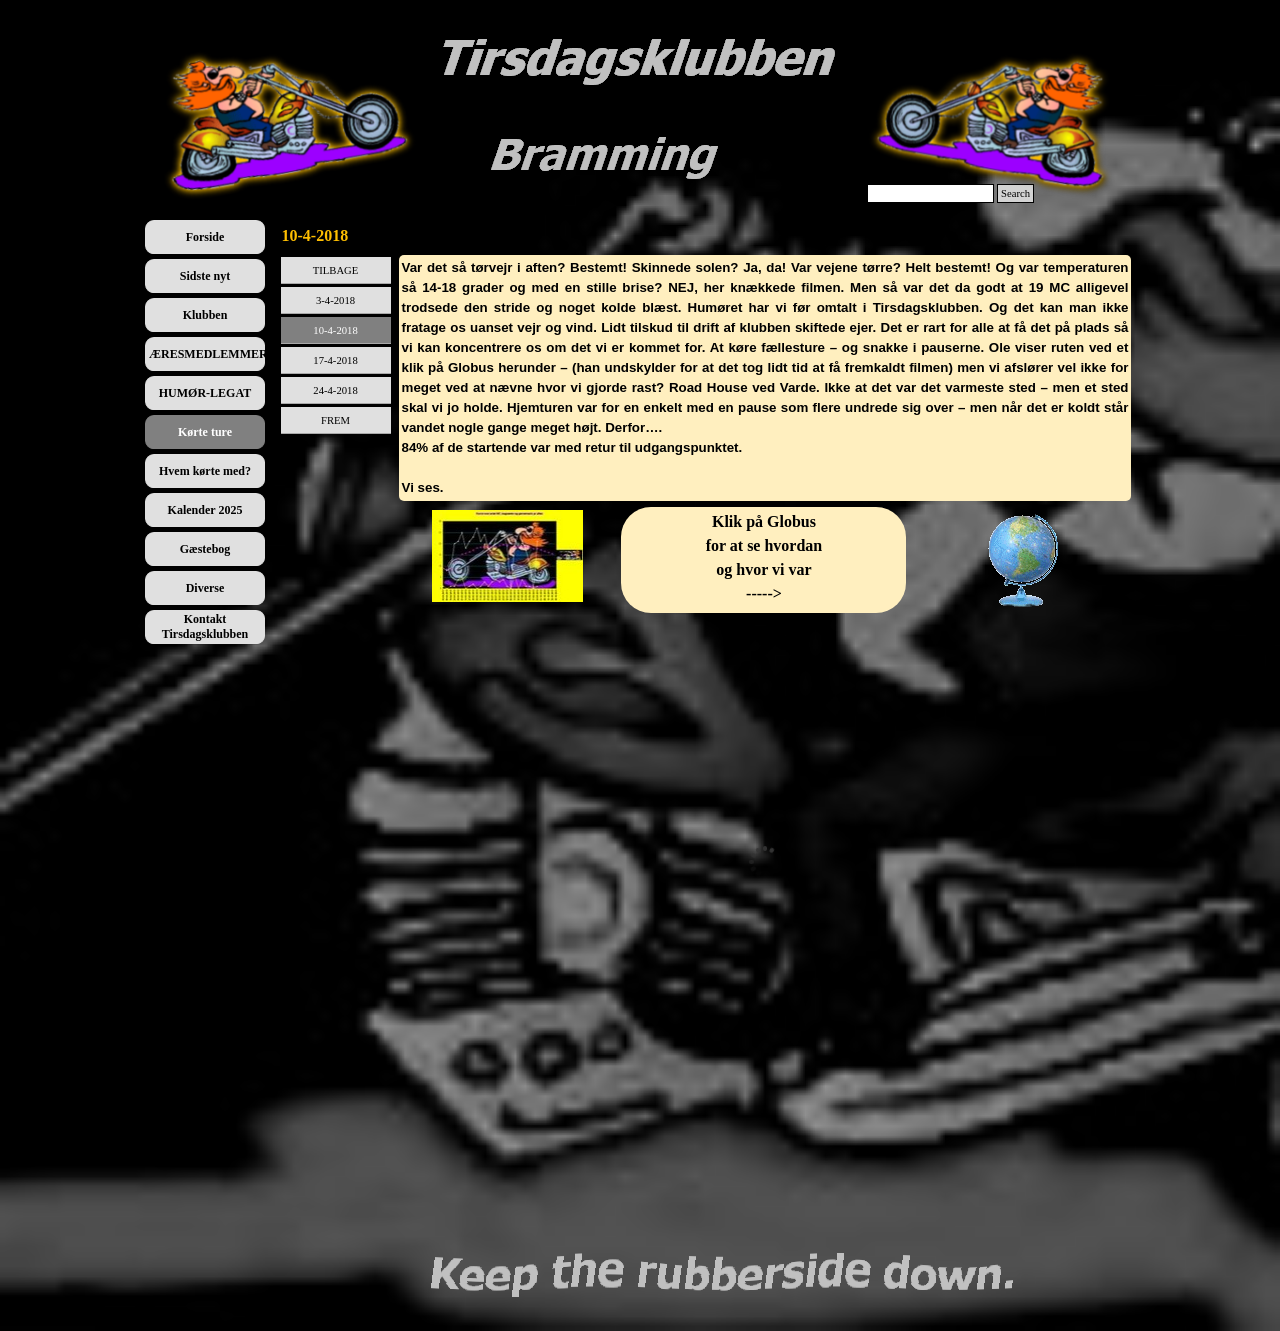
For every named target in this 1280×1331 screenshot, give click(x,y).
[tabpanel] (765, 378)
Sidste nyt (205, 276)
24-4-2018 (335, 390)
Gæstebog (205, 549)
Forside (205, 237)
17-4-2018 (335, 360)
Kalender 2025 (205, 510)
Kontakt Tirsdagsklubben (205, 626)
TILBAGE (336, 270)
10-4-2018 (335, 330)
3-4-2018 (335, 300)
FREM (335, 420)
